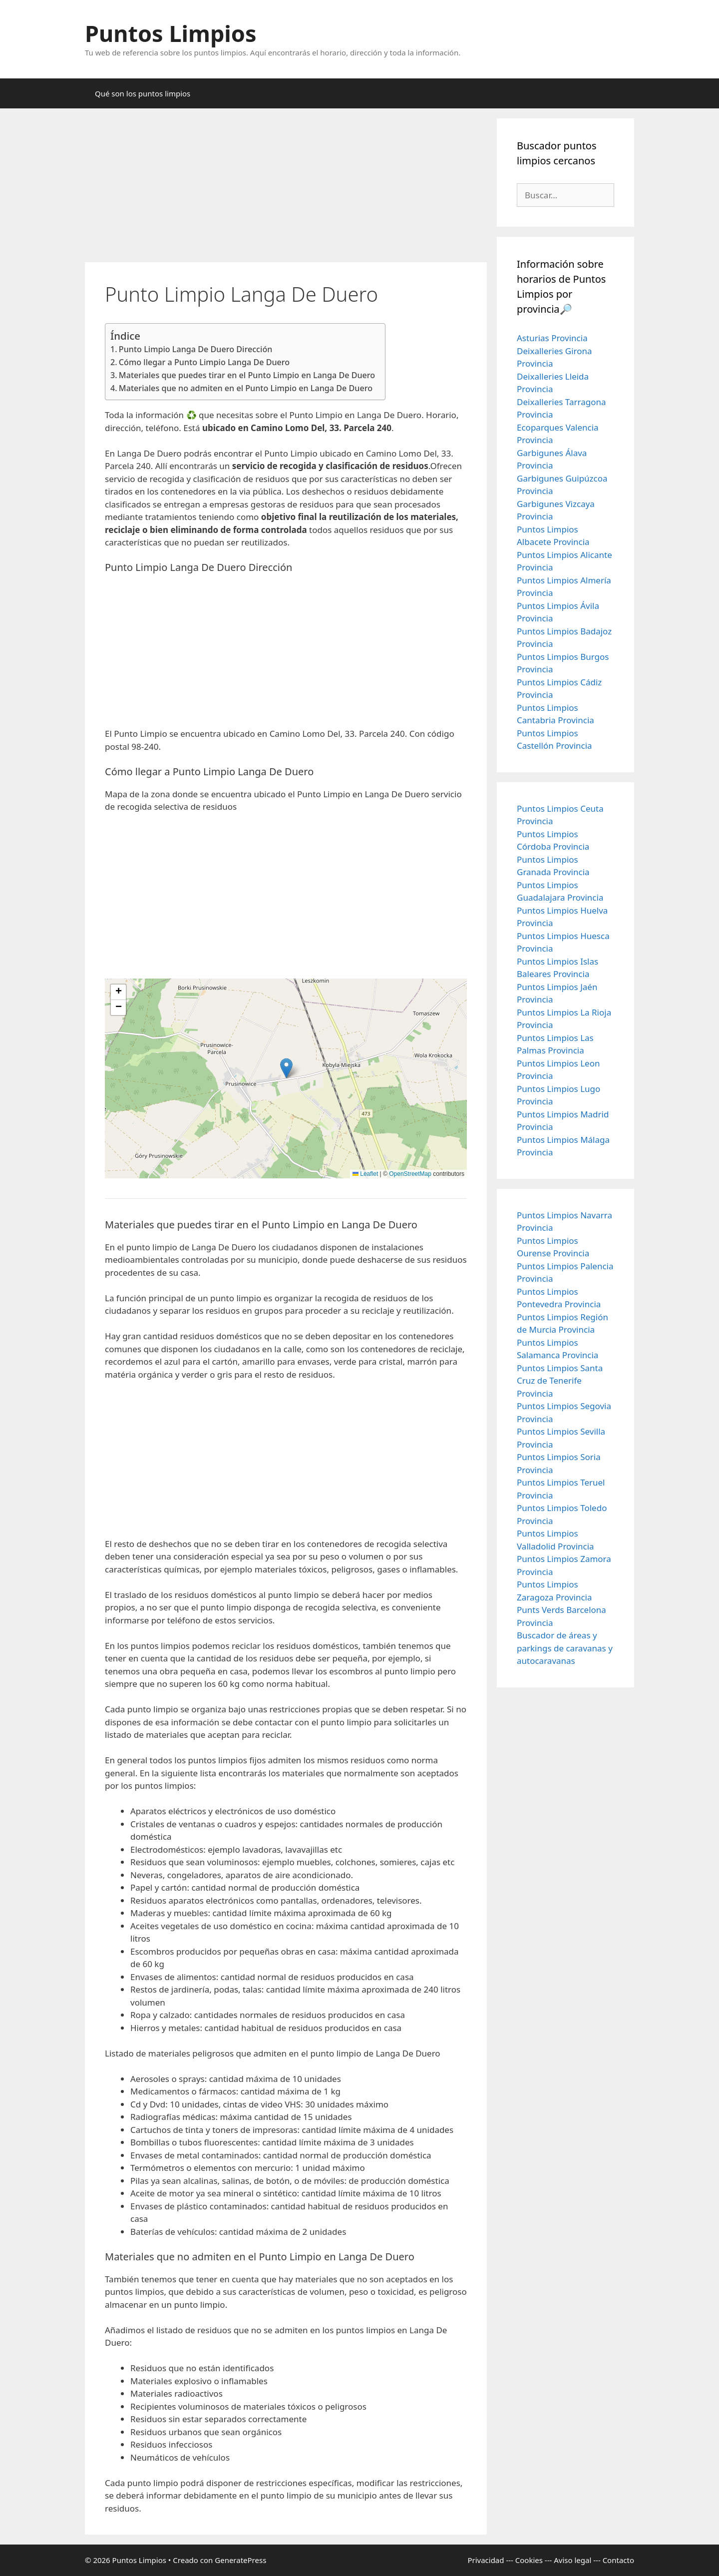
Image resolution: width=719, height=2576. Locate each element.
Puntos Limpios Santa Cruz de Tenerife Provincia (560, 1380)
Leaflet (365, 1173)
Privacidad (485, 2560)
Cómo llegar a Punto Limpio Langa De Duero (204, 362)
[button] (286, 1068)
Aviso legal (572, 2560)
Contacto (618, 2560)
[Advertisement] (286, 188)
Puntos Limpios (171, 33)
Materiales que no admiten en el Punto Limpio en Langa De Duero (245, 388)
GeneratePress (240, 2560)
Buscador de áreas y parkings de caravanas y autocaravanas (565, 1647)
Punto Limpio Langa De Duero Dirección (196, 349)
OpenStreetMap (410, 1173)
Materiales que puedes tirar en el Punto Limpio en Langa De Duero (247, 375)
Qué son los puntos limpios (142, 93)
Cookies (529, 2560)
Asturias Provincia (552, 338)
